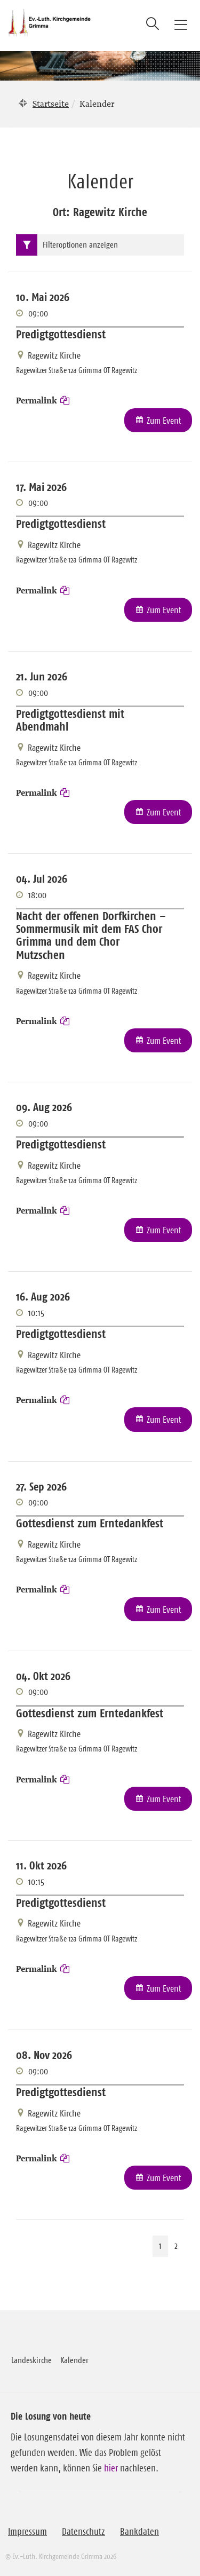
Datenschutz (83, 2532)
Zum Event (164, 420)
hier (111, 2468)
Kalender (74, 2360)
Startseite (51, 103)
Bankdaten (139, 2532)
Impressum (27, 2532)
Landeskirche (31, 2360)
